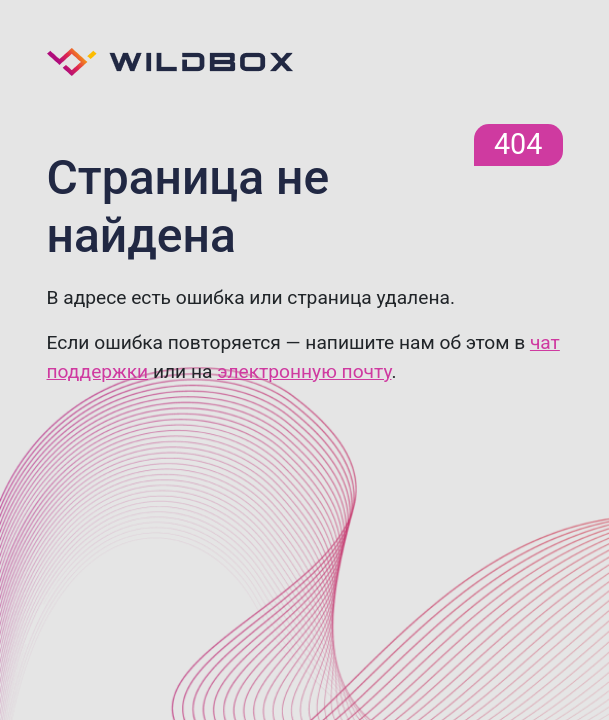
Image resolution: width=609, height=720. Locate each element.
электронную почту (304, 371)
